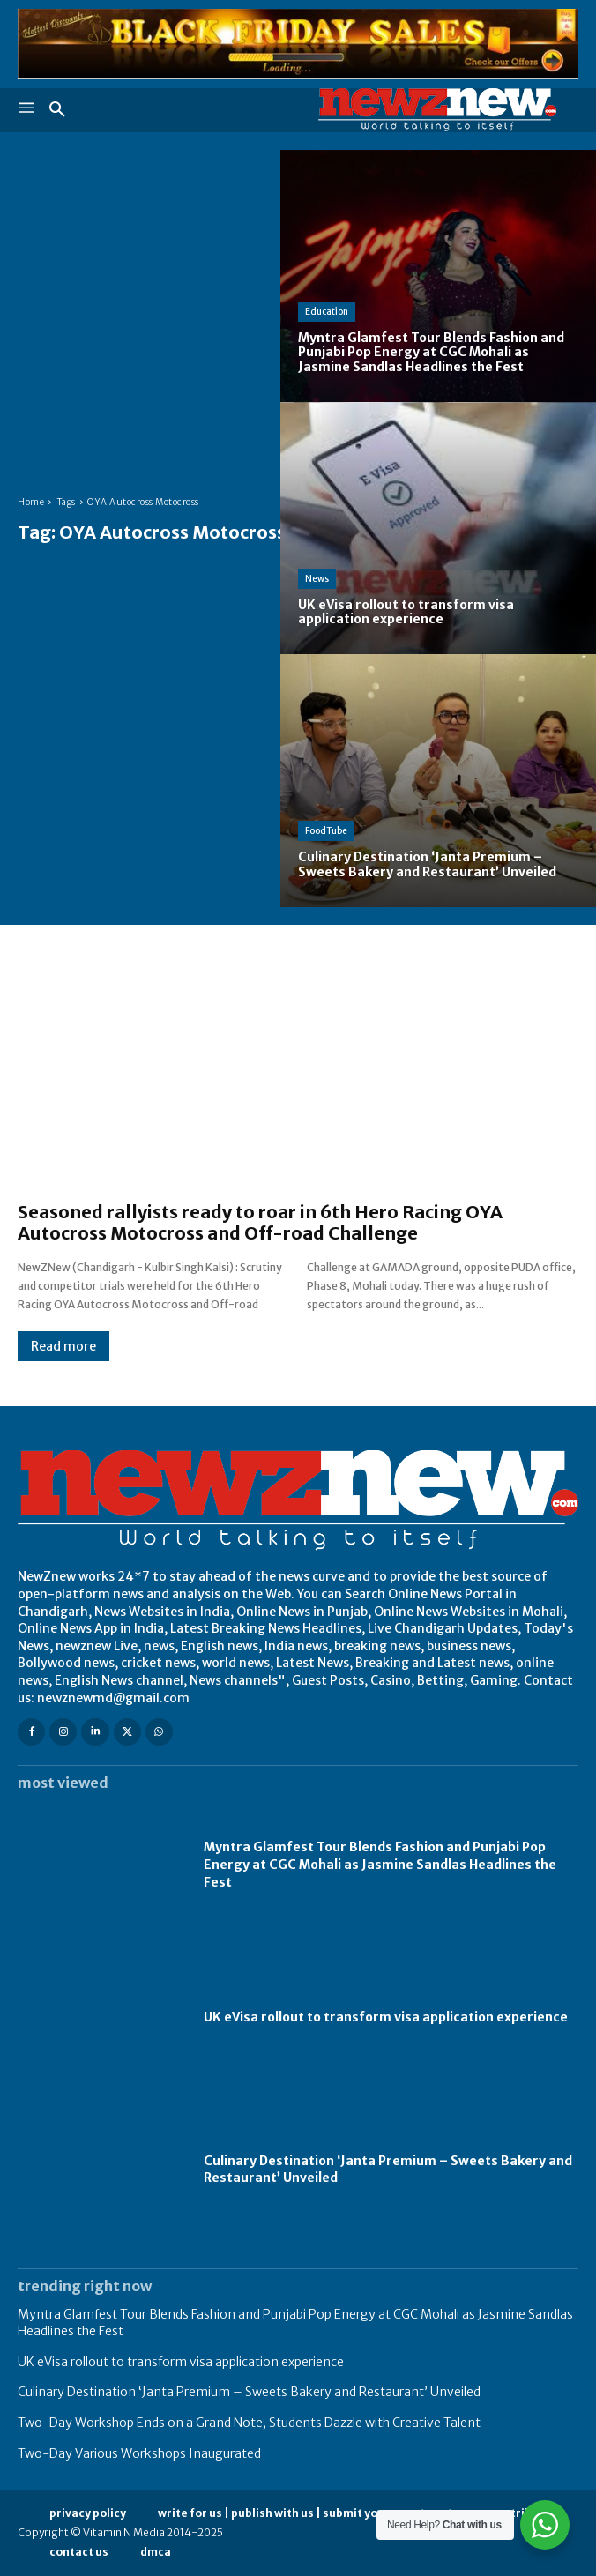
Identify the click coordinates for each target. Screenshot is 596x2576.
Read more (63, 1346)
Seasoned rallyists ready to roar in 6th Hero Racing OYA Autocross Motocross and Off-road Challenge (260, 1222)
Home (31, 502)
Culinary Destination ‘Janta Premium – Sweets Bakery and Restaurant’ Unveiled (249, 2392)
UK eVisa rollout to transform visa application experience (386, 2017)
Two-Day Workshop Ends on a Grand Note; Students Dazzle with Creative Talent (249, 2423)
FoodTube (326, 831)
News (317, 578)
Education (326, 311)
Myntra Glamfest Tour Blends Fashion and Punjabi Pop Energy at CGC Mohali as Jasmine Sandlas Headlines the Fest (380, 1864)
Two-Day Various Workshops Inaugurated (139, 2453)
